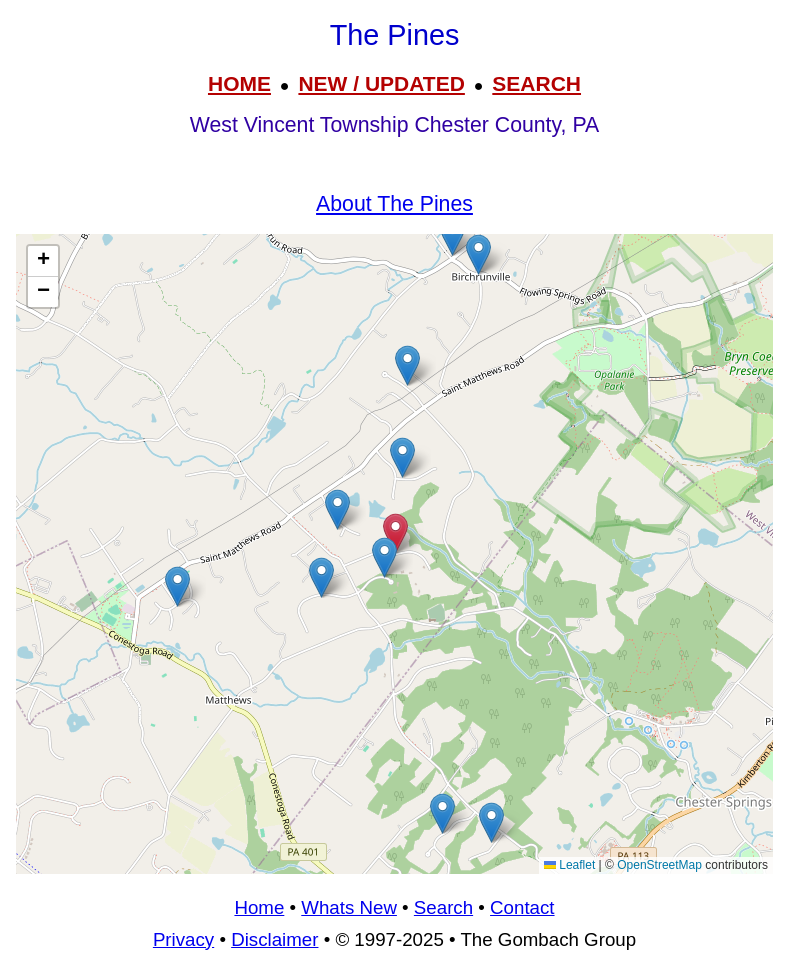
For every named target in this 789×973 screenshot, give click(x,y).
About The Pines (394, 204)
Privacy (183, 939)
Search (443, 907)
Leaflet (569, 865)
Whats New (349, 907)
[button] (478, 254)
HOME (239, 83)
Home (259, 907)
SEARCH (536, 83)
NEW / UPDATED (381, 83)
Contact (522, 907)
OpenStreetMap (659, 865)
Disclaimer (274, 939)
